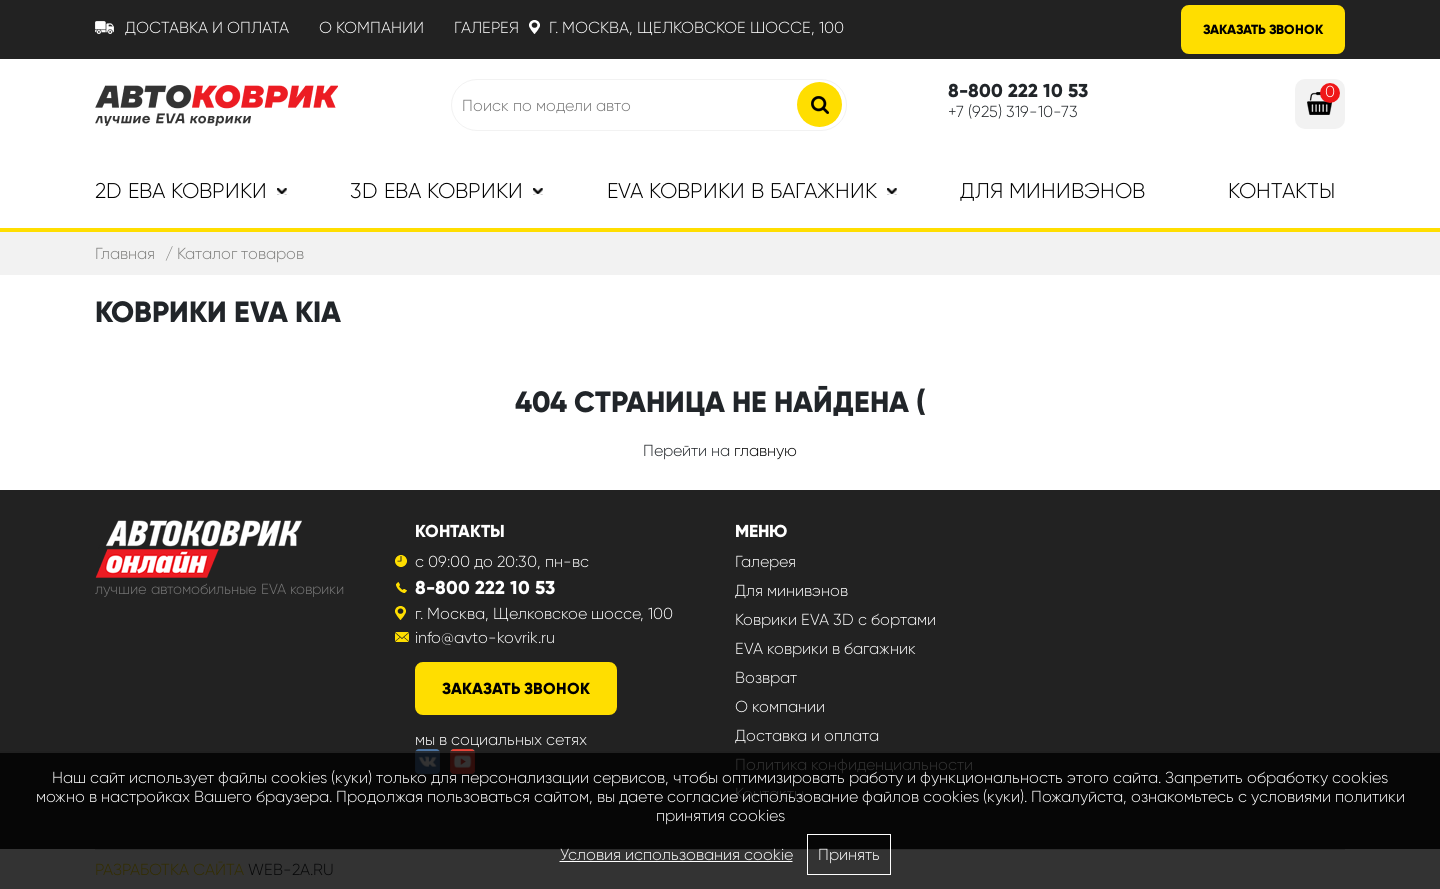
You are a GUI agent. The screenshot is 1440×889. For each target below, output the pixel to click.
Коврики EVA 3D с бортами (835, 619)
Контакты (1281, 191)
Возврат (766, 677)
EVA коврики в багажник (825, 648)
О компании (371, 27)
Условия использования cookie (676, 854)
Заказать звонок (1263, 29)
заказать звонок (516, 688)
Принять (849, 854)
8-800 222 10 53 (485, 587)
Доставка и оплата (207, 27)
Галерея (486, 27)
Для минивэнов (1052, 191)
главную (765, 450)
